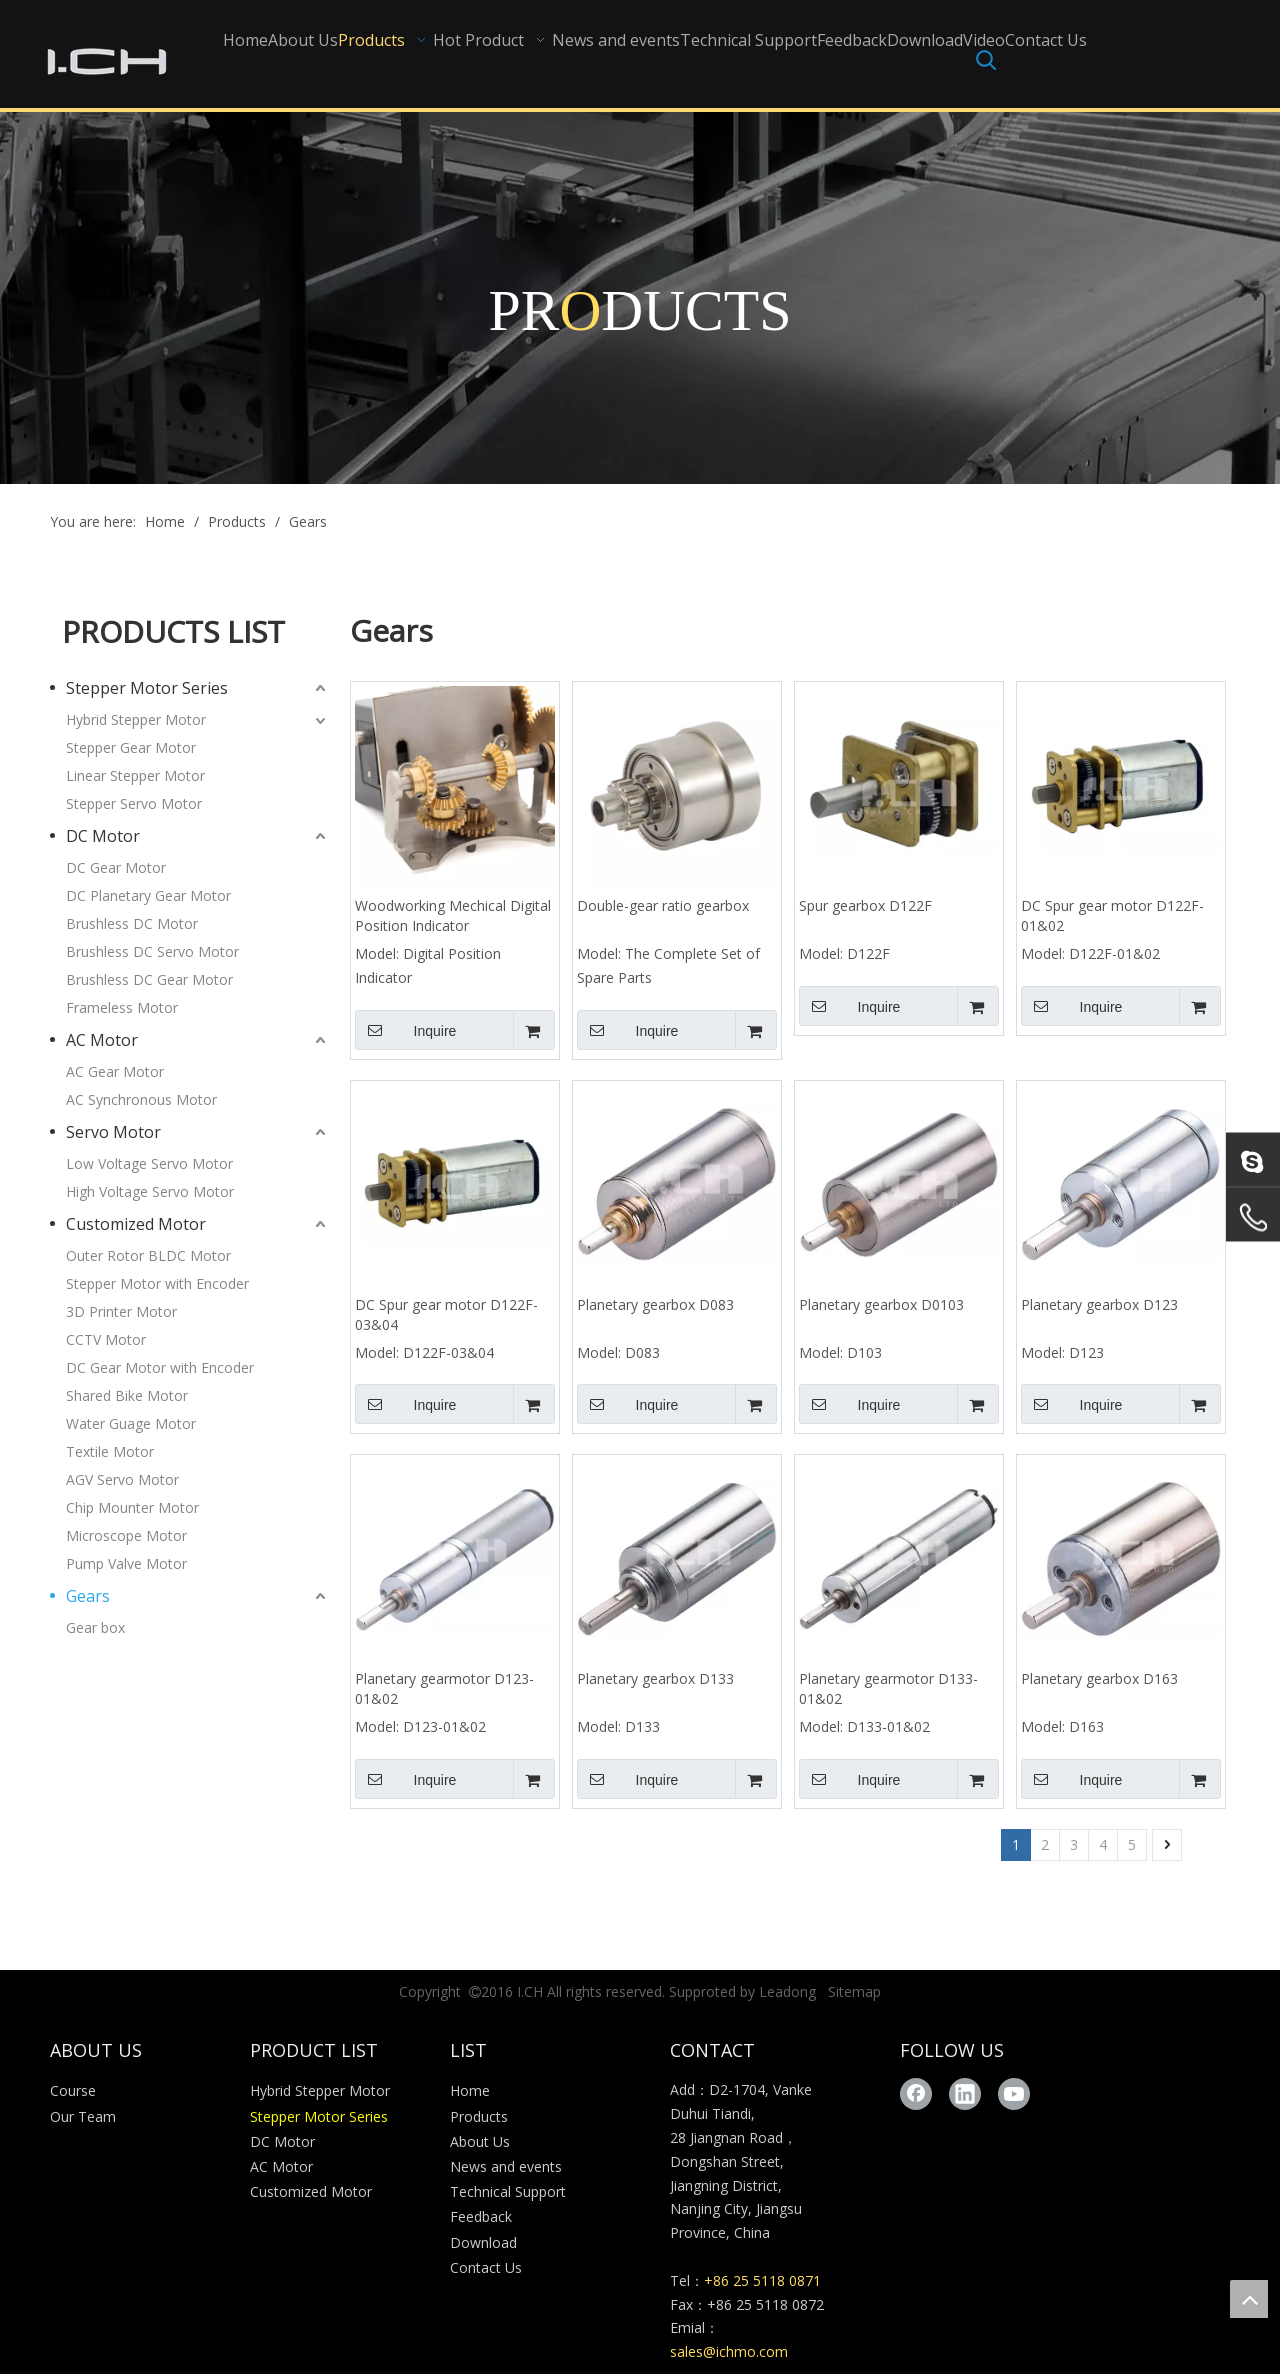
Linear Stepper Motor (135, 775)
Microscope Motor (126, 1535)
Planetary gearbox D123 (1099, 1304)
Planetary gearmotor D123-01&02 (444, 1688)
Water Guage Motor (131, 1423)
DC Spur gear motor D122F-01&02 (1112, 915)
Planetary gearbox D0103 (881, 1304)
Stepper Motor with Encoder (157, 1283)
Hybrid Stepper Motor (136, 719)
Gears (88, 1596)
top (1249, 2299)
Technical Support (508, 2191)
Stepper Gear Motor (131, 747)
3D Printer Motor (121, 1311)
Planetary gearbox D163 (1099, 1678)
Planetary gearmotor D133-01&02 (888, 1688)
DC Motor (103, 836)
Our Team (83, 2116)
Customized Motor (136, 1224)
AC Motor (102, 1040)
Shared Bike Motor (127, 1395)
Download (483, 2242)
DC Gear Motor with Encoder (160, 1367)
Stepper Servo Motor (134, 803)
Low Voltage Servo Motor (149, 1163)
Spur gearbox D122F (865, 905)
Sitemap (854, 1991)
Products (479, 2116)
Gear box (95, 1627)
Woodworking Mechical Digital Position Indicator (453, 915)
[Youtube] (1014, 2094)
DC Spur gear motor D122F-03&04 (446, 1314)
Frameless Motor (122, 1007)
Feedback (481, 2216)
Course (73, 2090)
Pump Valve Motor (126, 1563)
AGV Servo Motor (122, 1479)
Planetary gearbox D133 (655, 1678)
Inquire (405, 1030)
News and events (506, 2166)
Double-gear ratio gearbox (663, 905)
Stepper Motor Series (147, 688)
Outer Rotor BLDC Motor (148, 1255)
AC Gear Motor (115, 1071)
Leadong (787, 1991)
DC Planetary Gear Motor (148, 895)
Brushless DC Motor (132, 923)
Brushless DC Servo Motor (152, 951)
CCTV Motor (106, 1339)
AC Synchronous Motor (141, 1099)
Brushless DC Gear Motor (149, 979)
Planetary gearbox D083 (655, 1304)
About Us (480, 2141)
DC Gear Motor (116, 867)
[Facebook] (916, 2094)
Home (470, 2090)
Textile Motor (110, 1451)
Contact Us (486, 2267)
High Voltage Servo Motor (150, 1191)
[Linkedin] (965, 2094)
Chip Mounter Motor (132, 1507)
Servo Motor (113, 1132)
